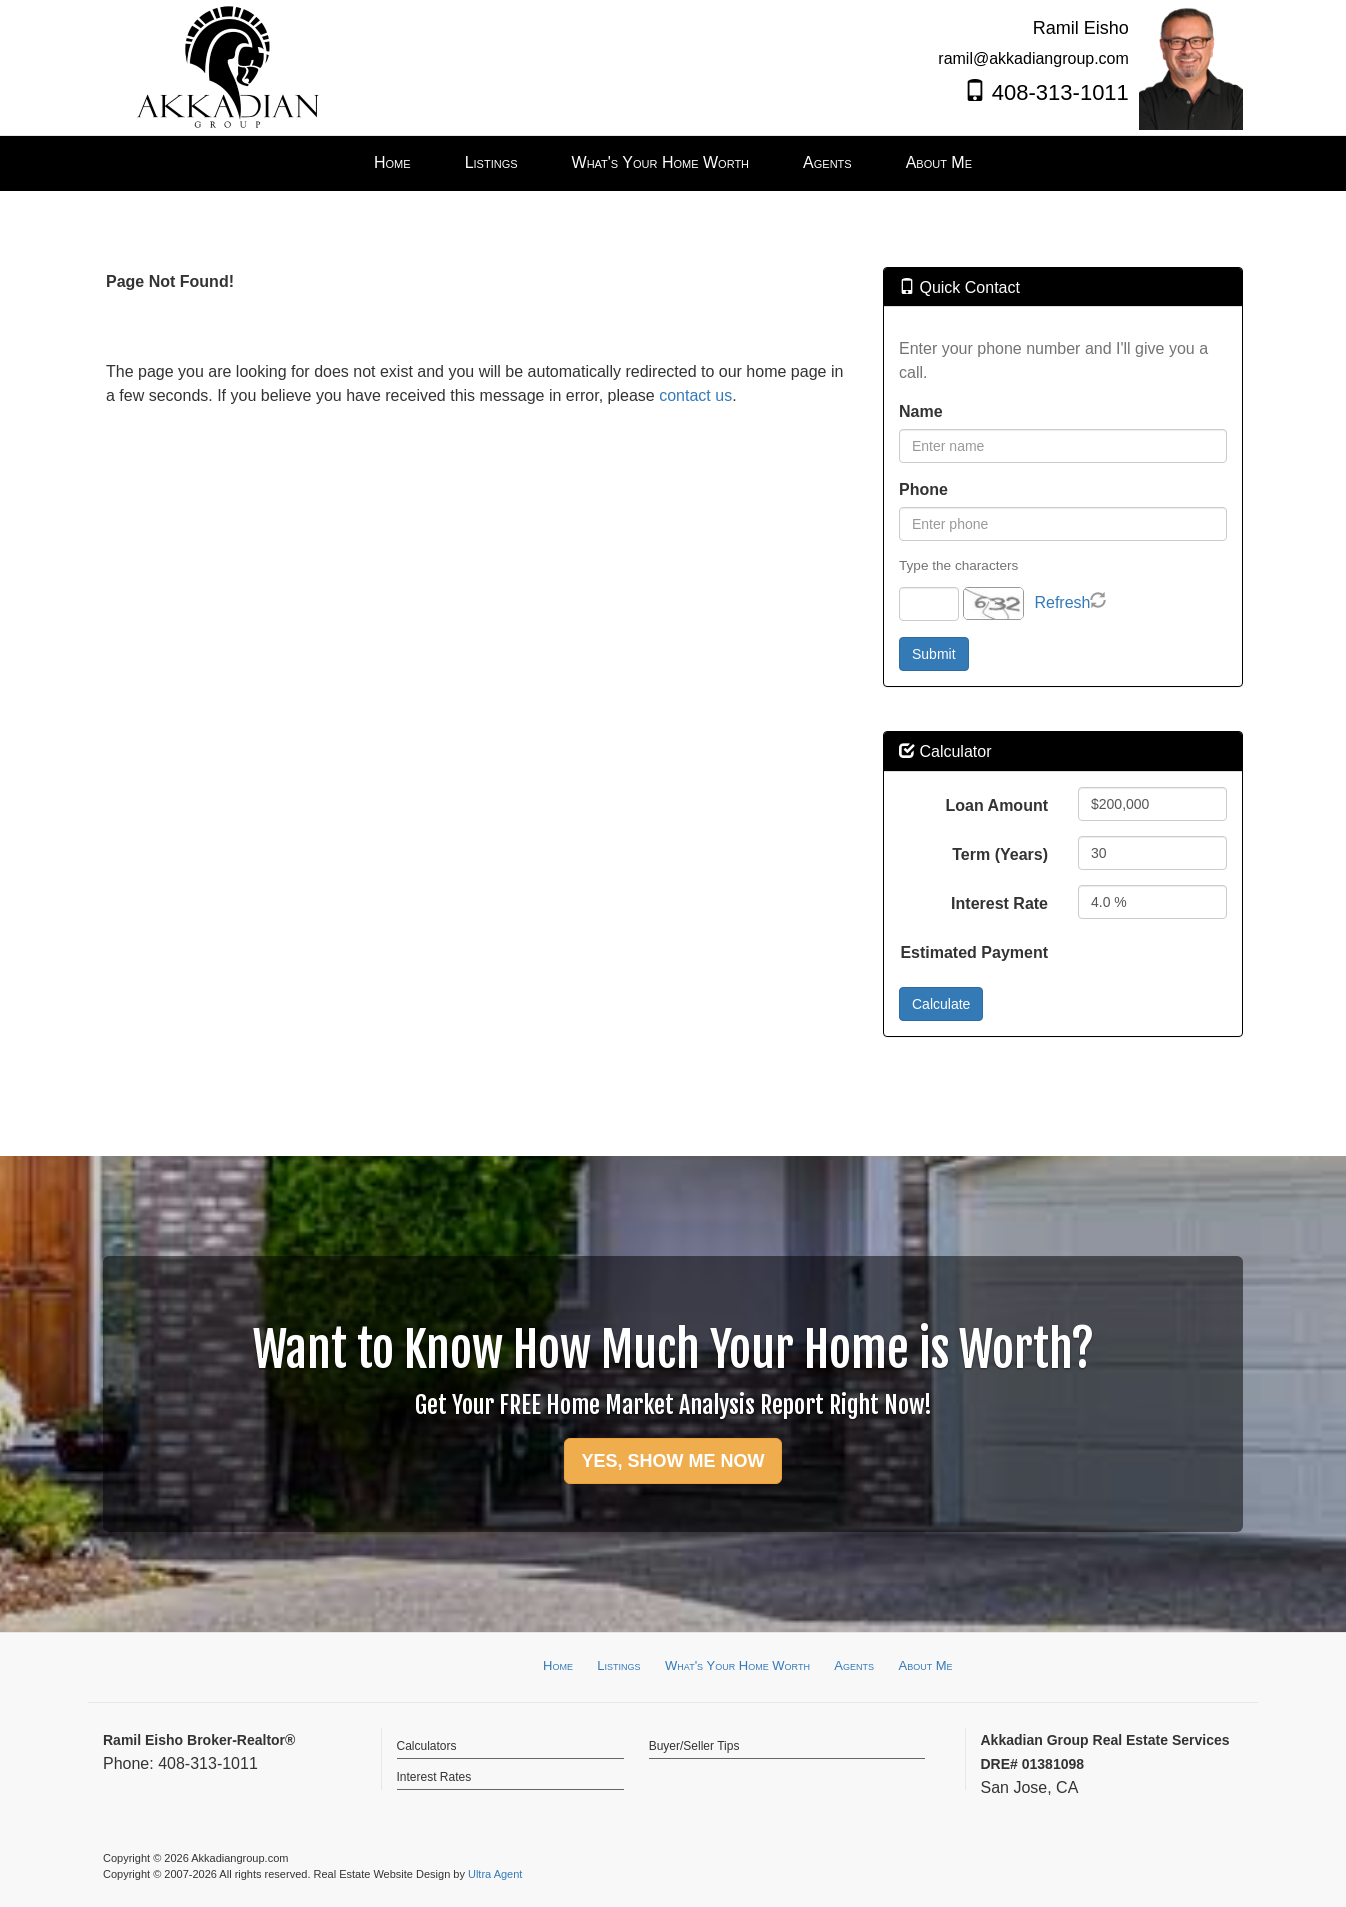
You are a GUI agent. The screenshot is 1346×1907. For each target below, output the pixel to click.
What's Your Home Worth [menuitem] (661, 162)
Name (921, 411)
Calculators (427, 1746)
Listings (618, 1665)
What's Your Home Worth (737, 1665)
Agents (854, 1665)
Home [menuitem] (392, 162)
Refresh (1062, 602)
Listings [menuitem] (491, 162)
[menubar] (673, 163)
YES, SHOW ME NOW (672, 1461)
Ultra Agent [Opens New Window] (495, 1874)
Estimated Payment (974, 952)
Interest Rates (434, 1777)
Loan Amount (997, 805)
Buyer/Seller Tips (694, 1746)
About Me (925, 1665)
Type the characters (958, 565)
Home (558, 1665)
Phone (923, 489)
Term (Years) (1000, 854)
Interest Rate (999, 903)
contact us (695, 395)
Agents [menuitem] (827, 162)
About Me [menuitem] (939, 162)
